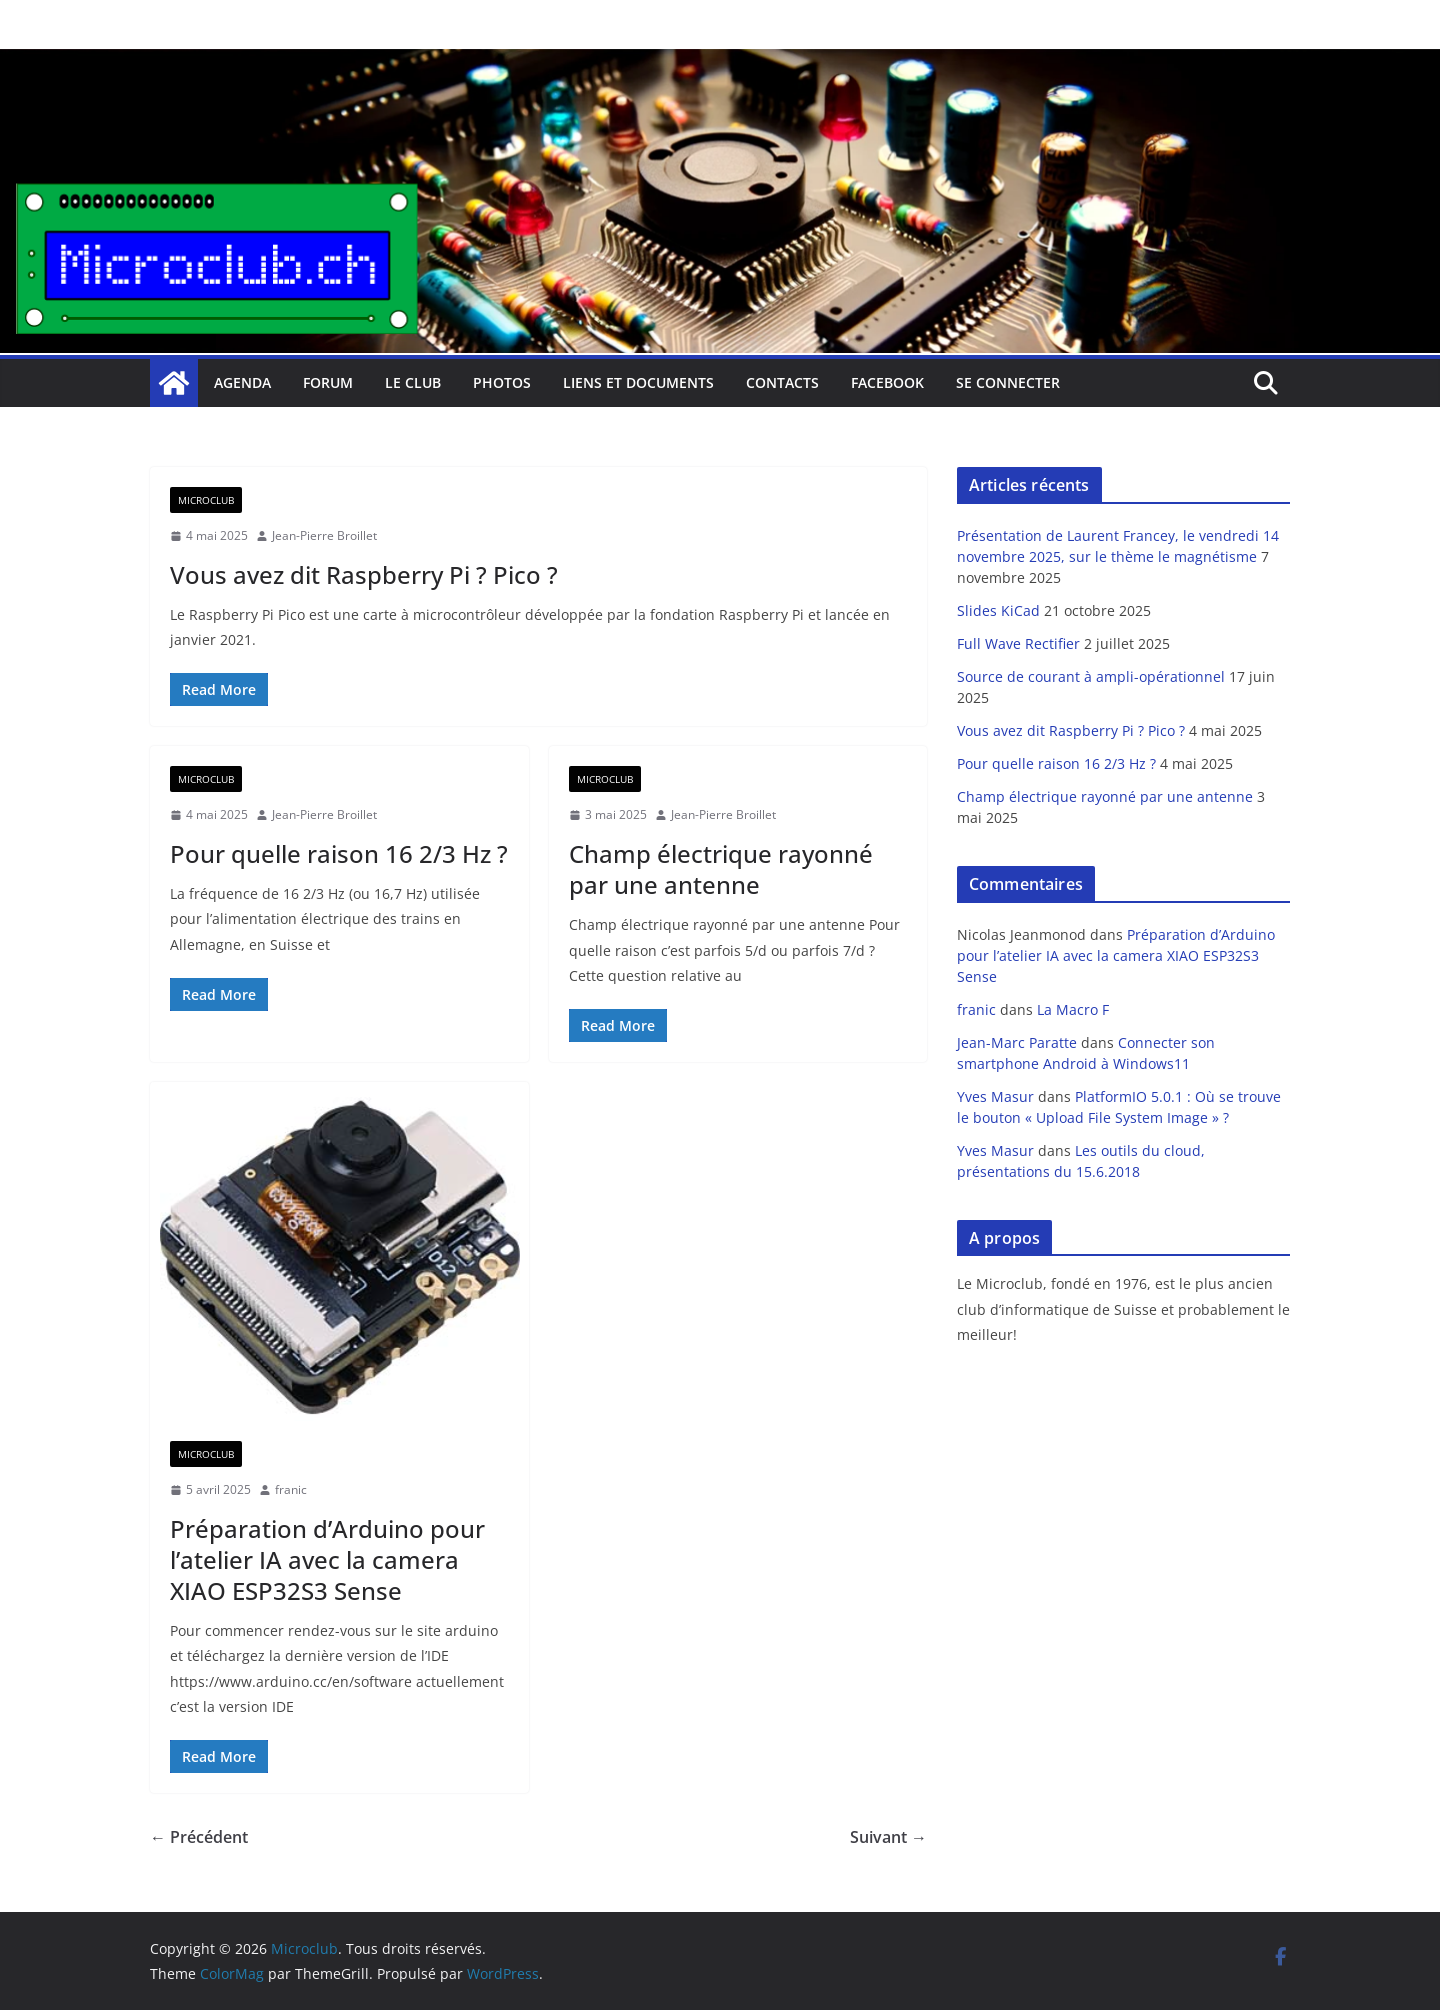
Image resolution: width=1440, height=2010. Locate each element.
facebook (887, 382)
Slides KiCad (998, 610)
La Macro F (1073, 1009)
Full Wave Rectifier (1018, 643)
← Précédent (199, 1837)
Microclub (206, 500)
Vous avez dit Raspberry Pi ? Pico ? (364, 574)
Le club (413, 382)
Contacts (782, 382)
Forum (328, 382)
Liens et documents (638, 382)
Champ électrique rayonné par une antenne (721, 869)
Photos (502, 382)
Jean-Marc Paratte (1017, 1042)
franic (291, 1489)
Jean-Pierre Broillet (324, 535)
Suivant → (888, 1837)
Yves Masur (995, 1096)
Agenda (242, 382)
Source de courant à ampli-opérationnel (1091, 676)
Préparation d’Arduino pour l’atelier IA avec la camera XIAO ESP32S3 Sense (327, 1559)
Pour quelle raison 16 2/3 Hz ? (339, 853)
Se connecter (1008, 382)
